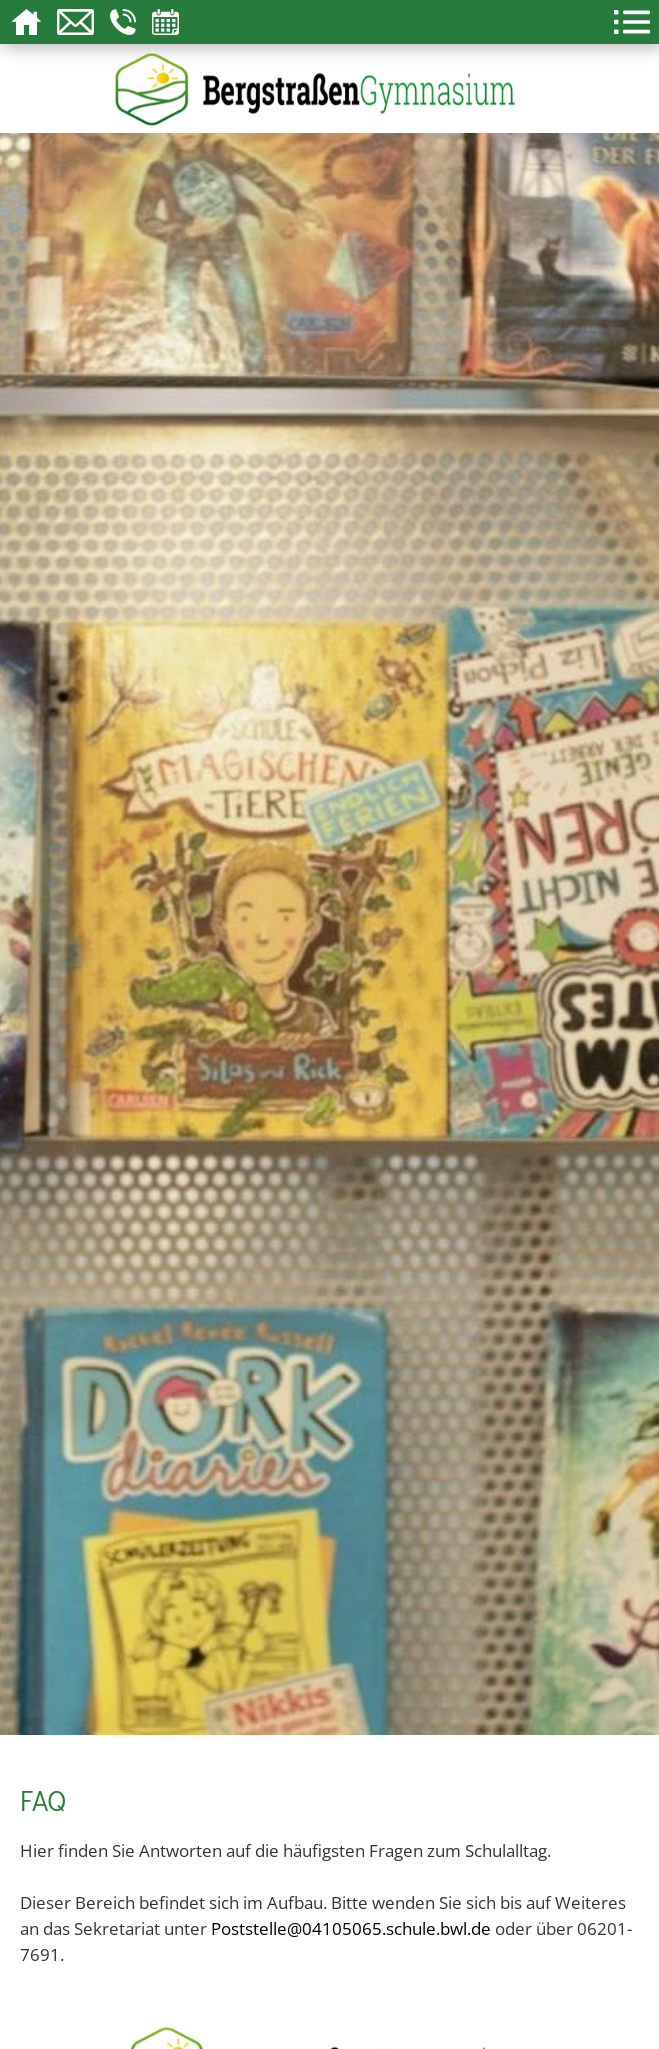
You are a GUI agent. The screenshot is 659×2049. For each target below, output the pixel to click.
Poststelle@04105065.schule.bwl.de (351, 1928)
